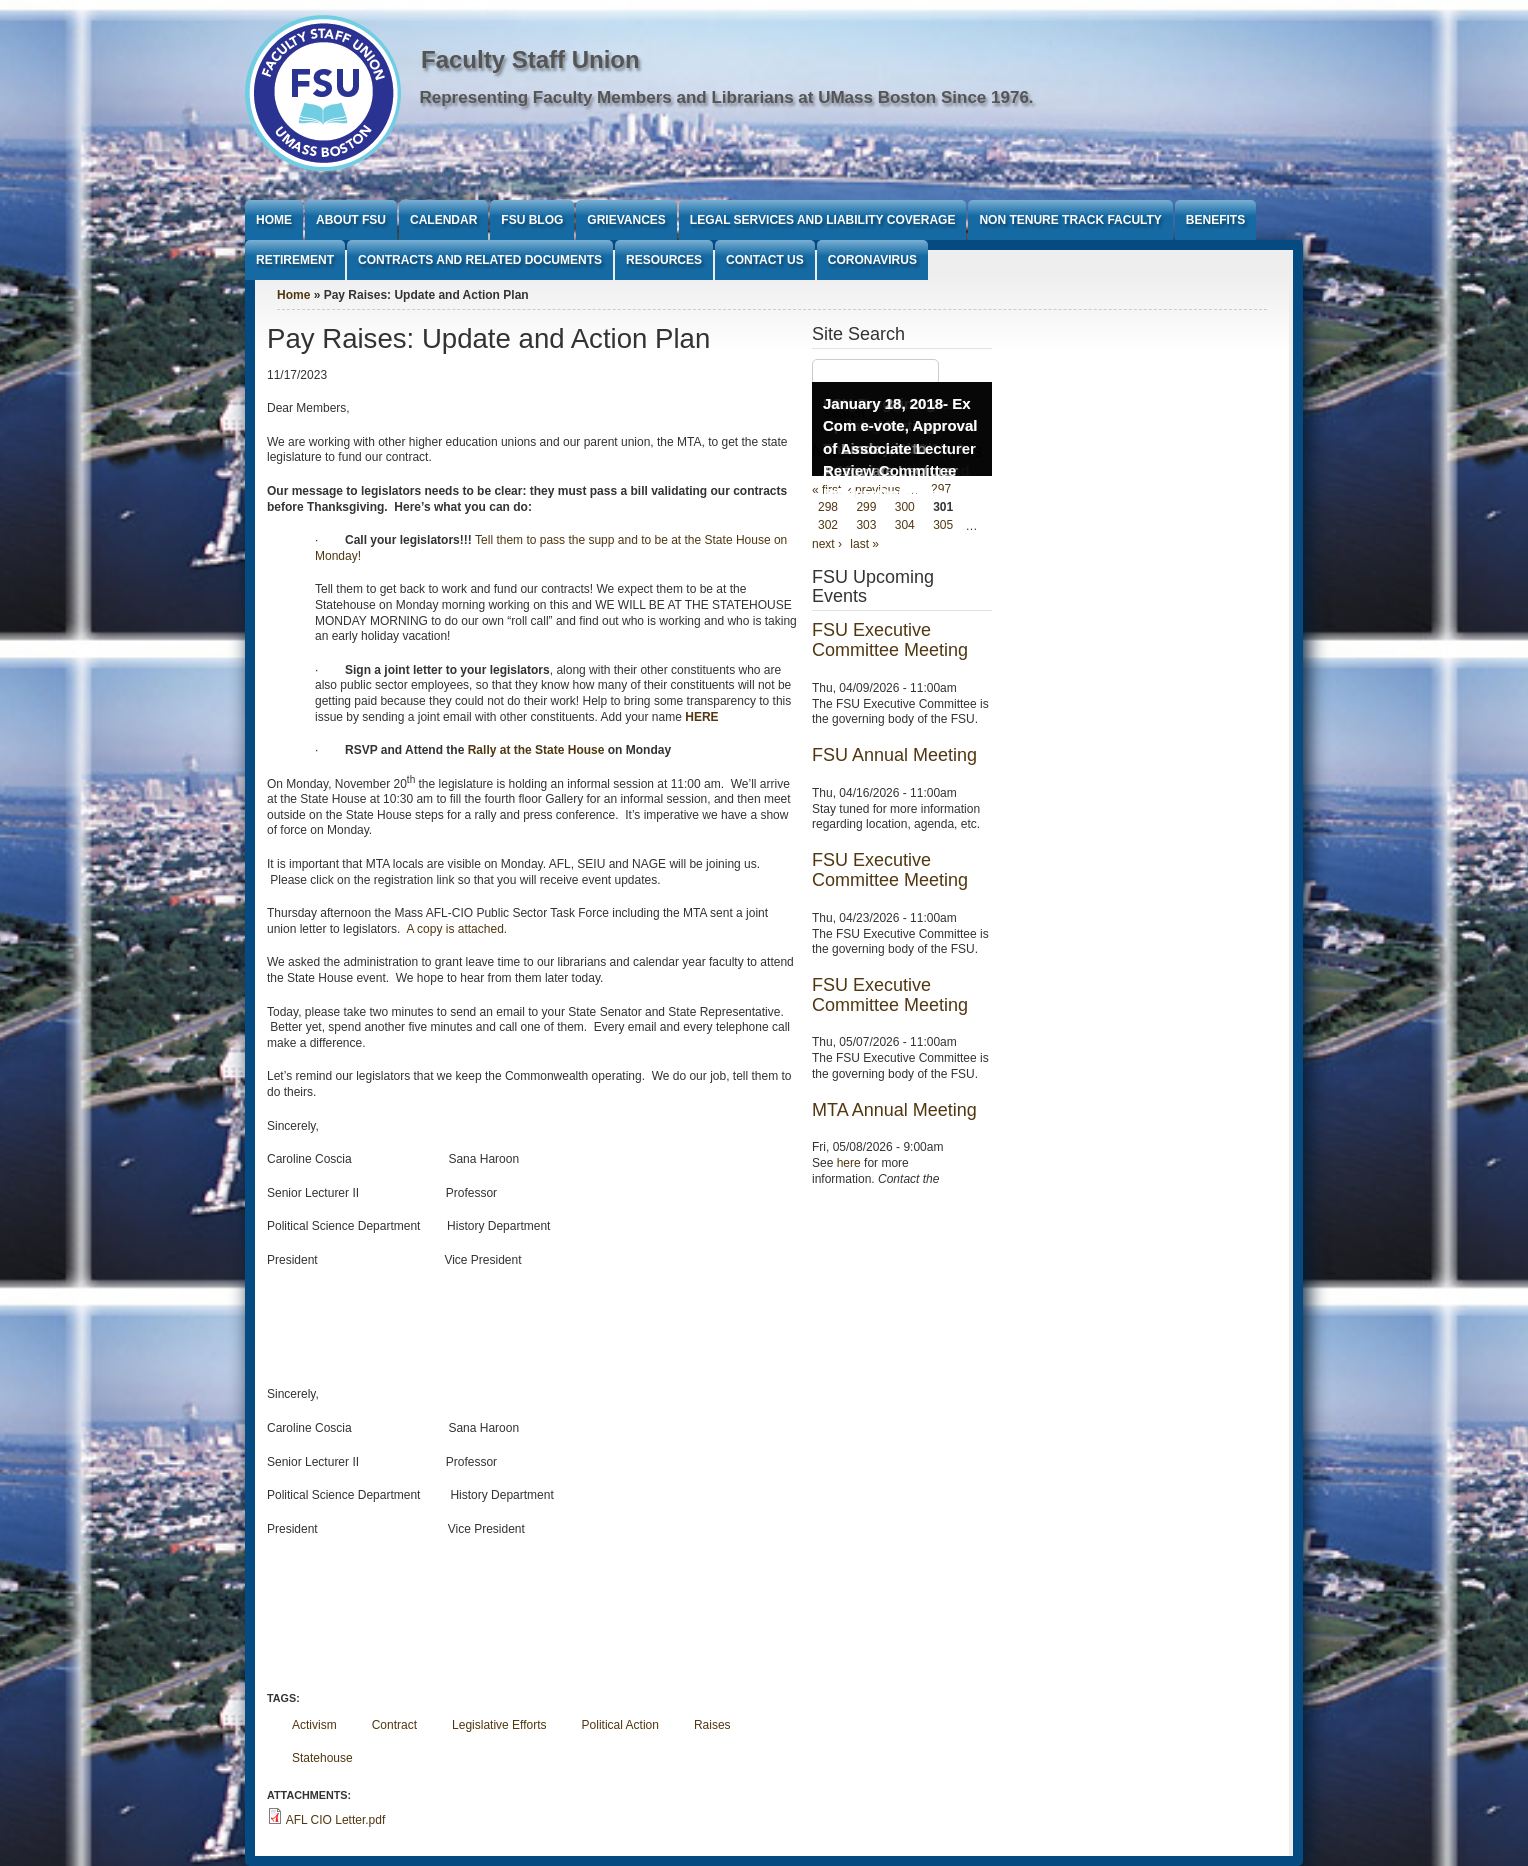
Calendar (443, 220)
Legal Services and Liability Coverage (823, 220)
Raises (712, 1725)
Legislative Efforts (499, 1725)
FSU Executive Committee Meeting (890, 640)
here (849, 1163)
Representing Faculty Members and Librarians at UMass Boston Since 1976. (727, 97)
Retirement (295, 260)
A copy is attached (454, 929)
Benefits (1215, 220)
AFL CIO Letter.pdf (336, 1820)
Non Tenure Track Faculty (1070, 220)
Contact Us (765, 260)
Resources (664, 260)
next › (827, 544)
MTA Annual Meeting (894, 1110)
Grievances (626, 220)
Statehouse (322, 1758)
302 (828, 526)
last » (864, 544)
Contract (394, 1725)
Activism (314, 1725)
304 (905, 526)
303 (866, 526)
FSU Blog (532, 220)
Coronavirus (872, 260)
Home (274, 220)
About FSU (351, 220)
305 (943, 526)
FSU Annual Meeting (894, 755)
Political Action (620, 1725)
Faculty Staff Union (530, 59)
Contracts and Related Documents (480, 260)
